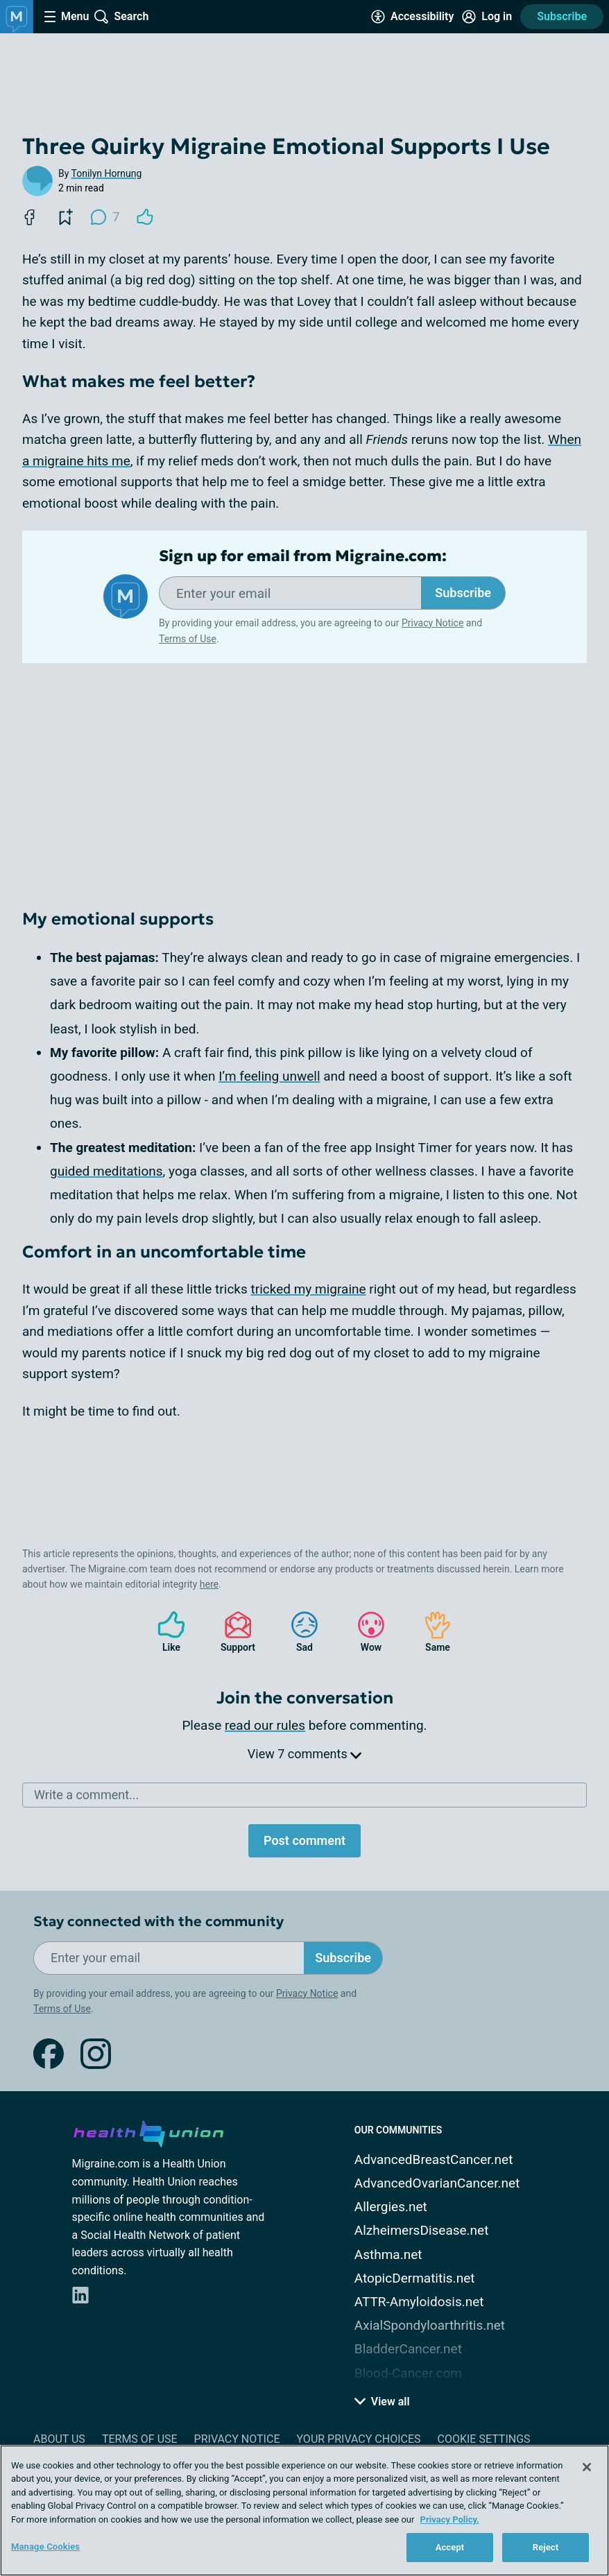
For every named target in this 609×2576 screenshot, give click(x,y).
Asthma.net (388, 2254)
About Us (59, 2439)
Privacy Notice (432, 622)
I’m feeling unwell (269, 1076)
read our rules (265, 1725)
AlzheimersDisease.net (421, 2230)
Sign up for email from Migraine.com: (303, 556)
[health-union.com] (148, 2131)
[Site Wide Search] (121, 16)
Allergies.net (390, 2207)
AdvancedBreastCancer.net (433, 2159)
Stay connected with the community (158, 1921)
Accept (450, 2547)
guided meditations (106, 1171)
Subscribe (562, 16)
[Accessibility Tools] (412, 16)
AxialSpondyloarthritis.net (429, 2325)
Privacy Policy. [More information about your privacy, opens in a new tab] (449, 2519)
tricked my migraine (308, 1289)
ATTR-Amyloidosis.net (419, 2302)
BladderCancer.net (408, 2349)
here (209, 1584)
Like (164, 1632)
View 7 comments (304, 1753)
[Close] (587, 2467)
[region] (304, 2510)
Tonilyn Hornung (106, 173)
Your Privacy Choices (358, 2439)
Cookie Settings (484, 2439)
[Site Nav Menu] (67, 16)
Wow (364, 1632)
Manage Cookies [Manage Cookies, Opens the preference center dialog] (45, 2546)
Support (232, 1632)
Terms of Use (187, 638)
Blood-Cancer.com (408, 2373)
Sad (297, 1632)
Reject (546, 2547)
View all (382, 2401)
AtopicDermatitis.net (414, 2278)
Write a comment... (86, 1794)
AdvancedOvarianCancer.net (437, 2183)
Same (431, 1632)
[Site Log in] (487, 16)
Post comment (304, 1840)
